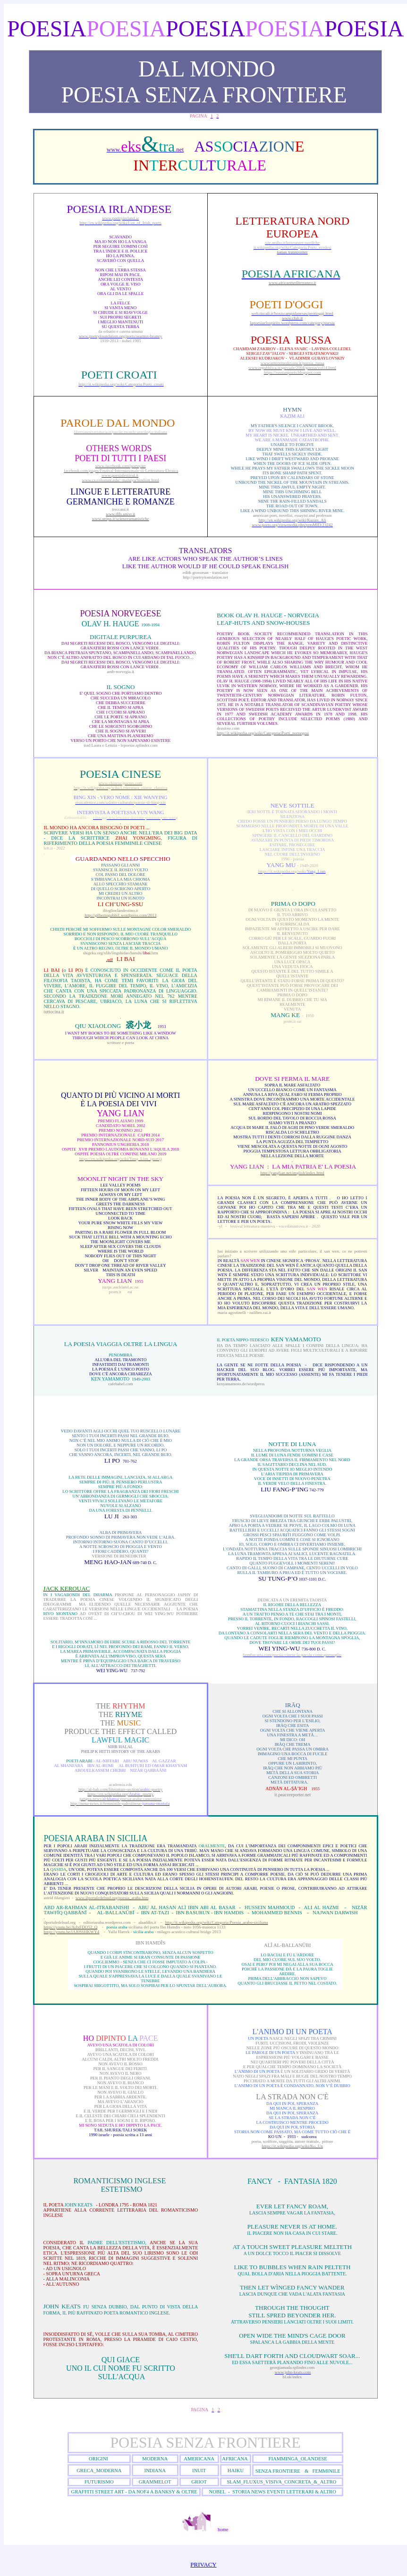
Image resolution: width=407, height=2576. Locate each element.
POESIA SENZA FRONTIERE (205, 2442)
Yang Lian (120, 1113)
